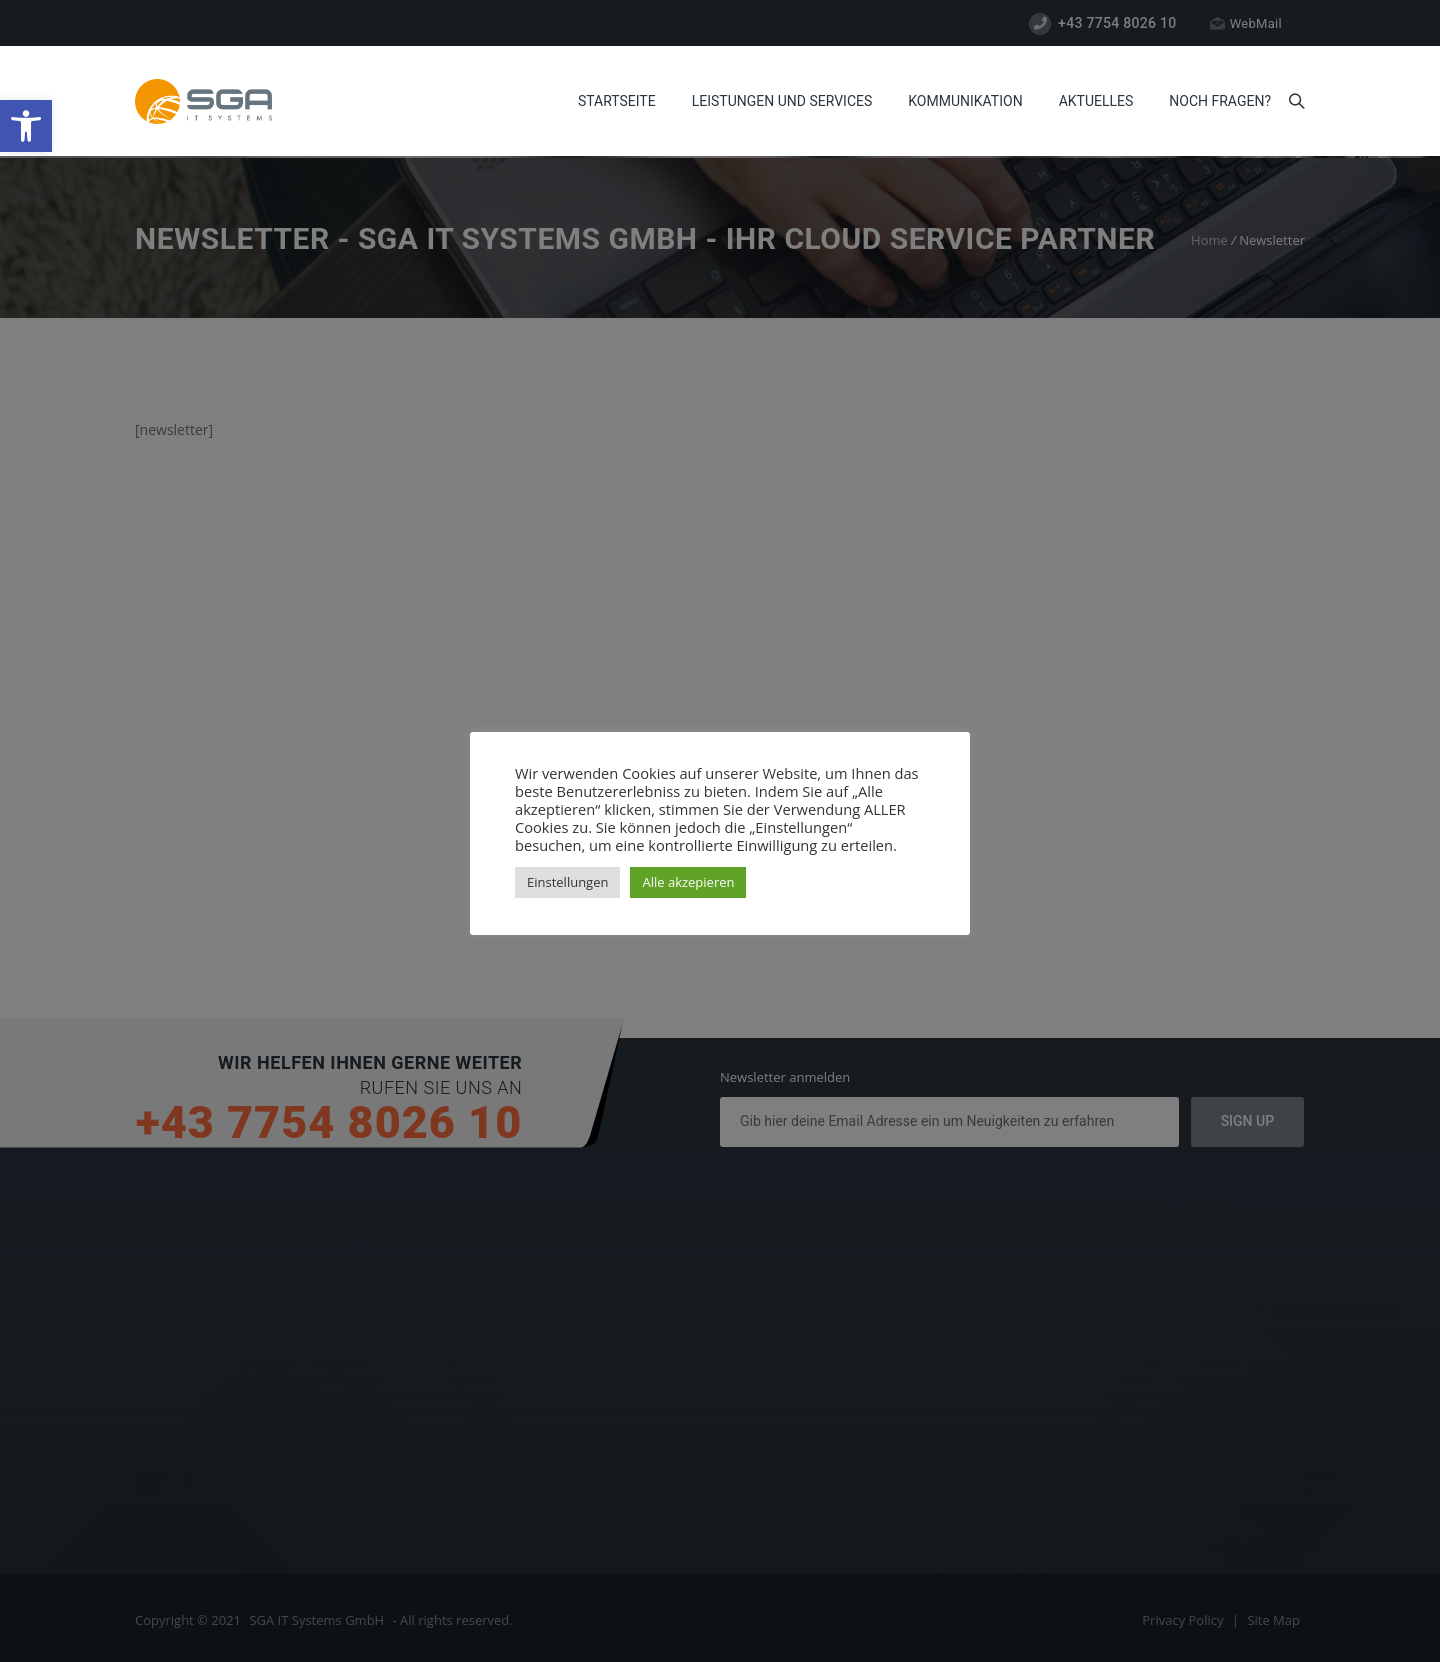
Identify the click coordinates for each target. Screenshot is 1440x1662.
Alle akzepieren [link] (688, 882)
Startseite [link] (617, 101)
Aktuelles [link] (1096, 101)
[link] (26, 126)
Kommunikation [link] (965, 101)
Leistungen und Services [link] (782, 101)
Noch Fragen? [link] (1220, 101)
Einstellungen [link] (567, 882)
